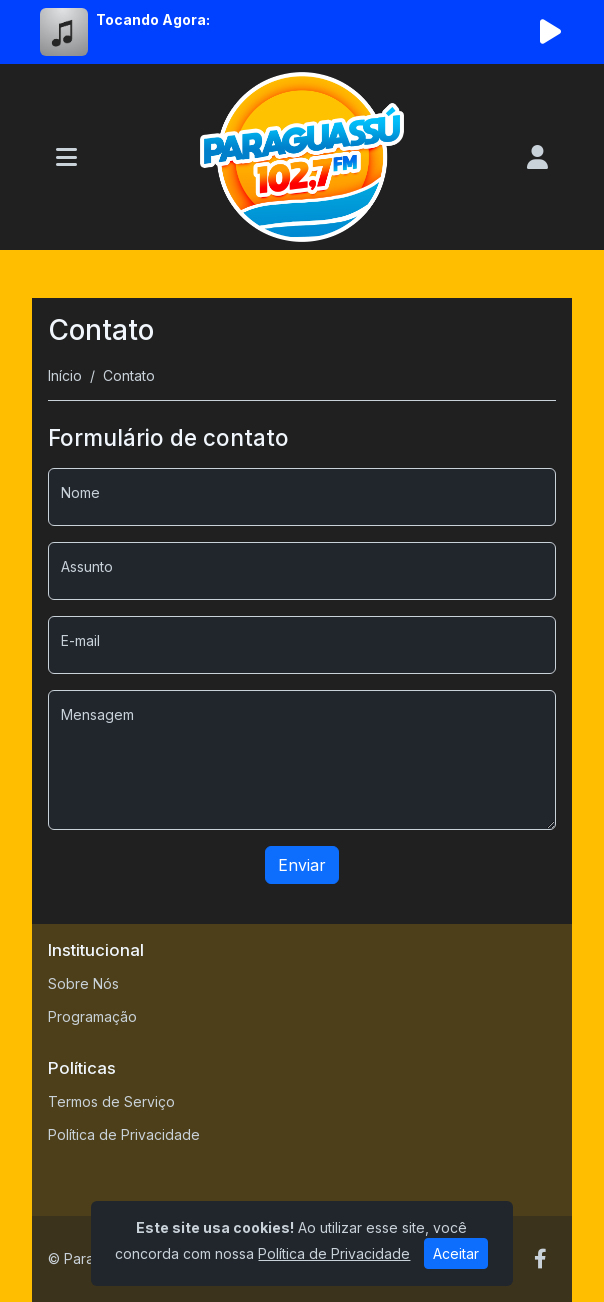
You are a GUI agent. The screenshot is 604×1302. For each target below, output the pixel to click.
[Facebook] (540, 1259)
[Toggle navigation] (66, 157)
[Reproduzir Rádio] (550, 32)
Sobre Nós (83, 983)
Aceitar (456, 1253)
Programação (92, 1016)
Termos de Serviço (111, 1101)
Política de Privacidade (124, 1134)
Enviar (302, 865)
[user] (537, 157)
